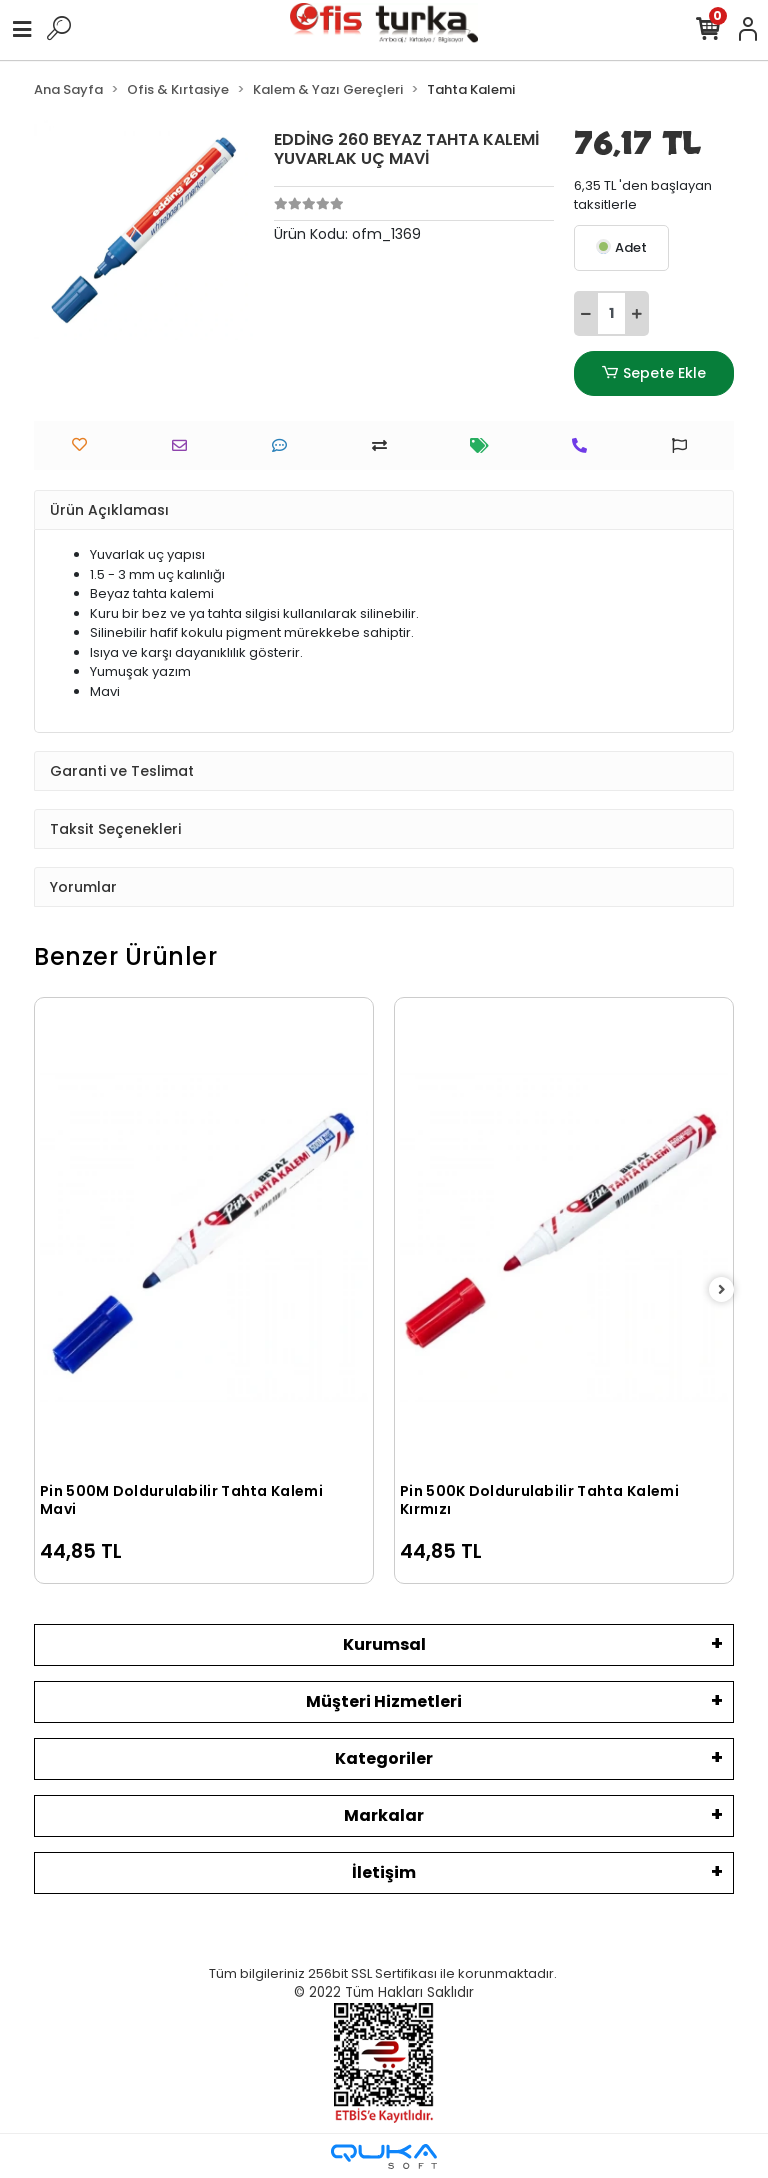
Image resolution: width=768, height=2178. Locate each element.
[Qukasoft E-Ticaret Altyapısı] (384, 2156)
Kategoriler (384, 1758)
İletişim (384, 1872)
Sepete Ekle (654, 373)
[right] (722, 1290)
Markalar (384, 1815)
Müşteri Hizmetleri (384, 1701)
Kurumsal (384, 1644)
